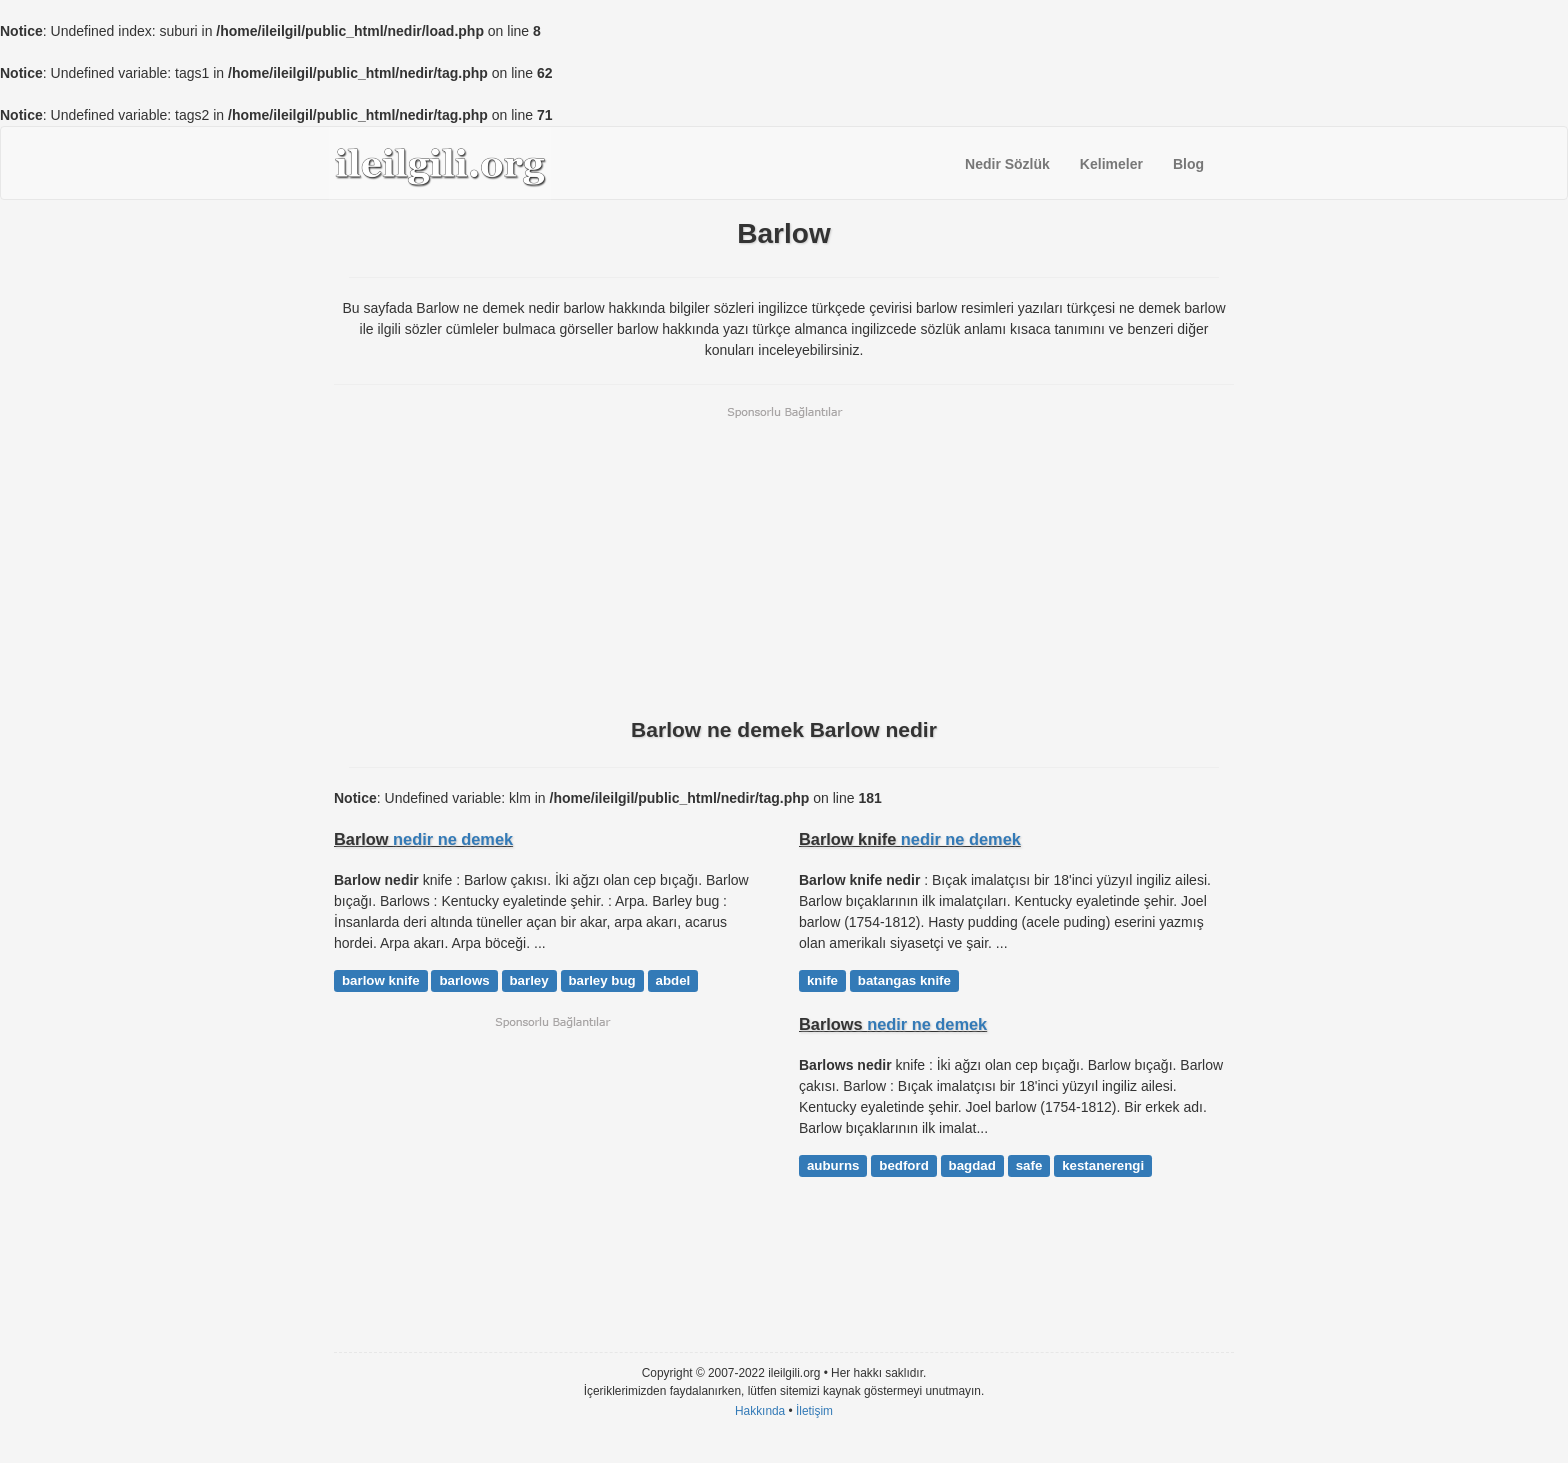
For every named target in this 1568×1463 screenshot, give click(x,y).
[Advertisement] (784, 560)
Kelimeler (1111, 164)
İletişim (814, 1411)
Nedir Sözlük (1007, 164)
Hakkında (760, 1411)
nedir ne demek (453, 839)
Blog (1188, 164)
